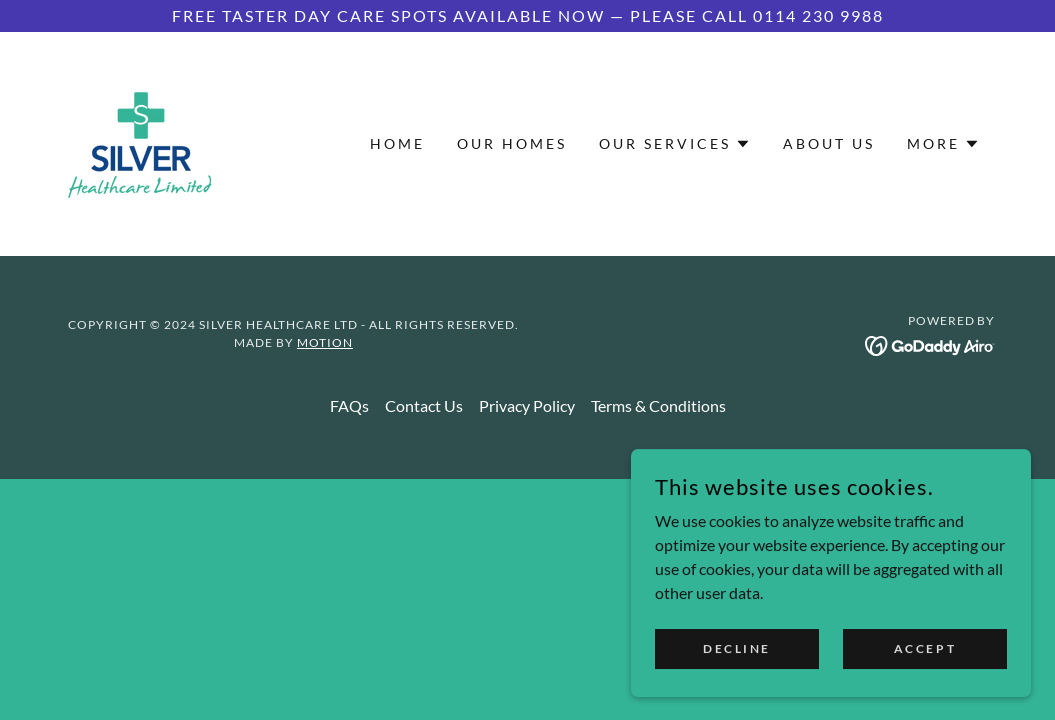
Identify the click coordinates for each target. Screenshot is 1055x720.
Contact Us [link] (424, 405)
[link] (140, 141)
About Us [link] (829, 143)
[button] (675, 144)
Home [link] (397, 143)
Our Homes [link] (512, 143)
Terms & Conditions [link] (658, 405)
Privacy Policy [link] (527, 405)
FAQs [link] (349, 405)
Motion (325, 342)
